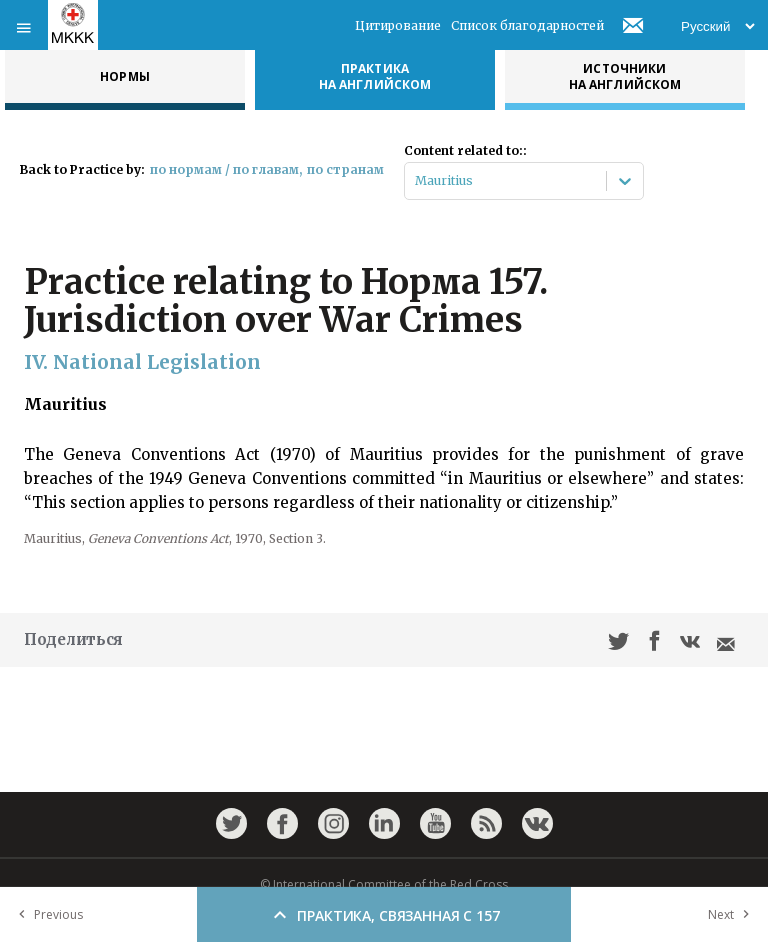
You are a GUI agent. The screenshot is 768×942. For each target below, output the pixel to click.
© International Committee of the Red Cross (384, 884)
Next (733, 914)
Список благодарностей (527, 25)
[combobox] (416, 181)
